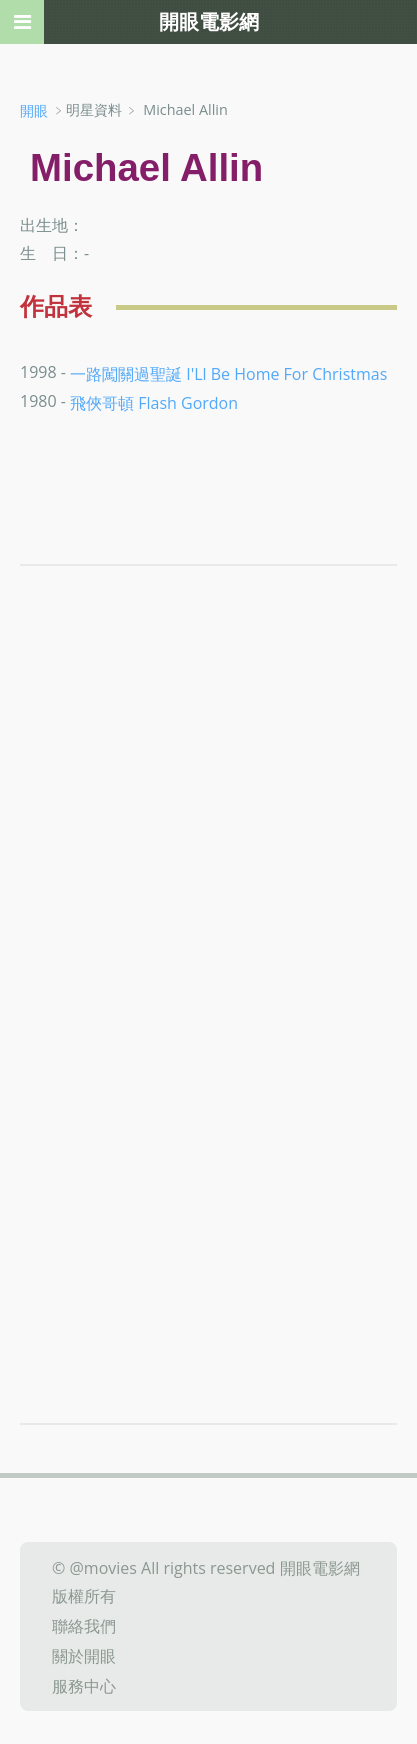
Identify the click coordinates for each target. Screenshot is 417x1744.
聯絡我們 (84, 1626)
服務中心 (84, 1685)
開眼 (34, 110)
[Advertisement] (208, 864)
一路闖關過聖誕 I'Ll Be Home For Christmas (228, 373)
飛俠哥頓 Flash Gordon (154, 403)
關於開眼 (84, 1656)
